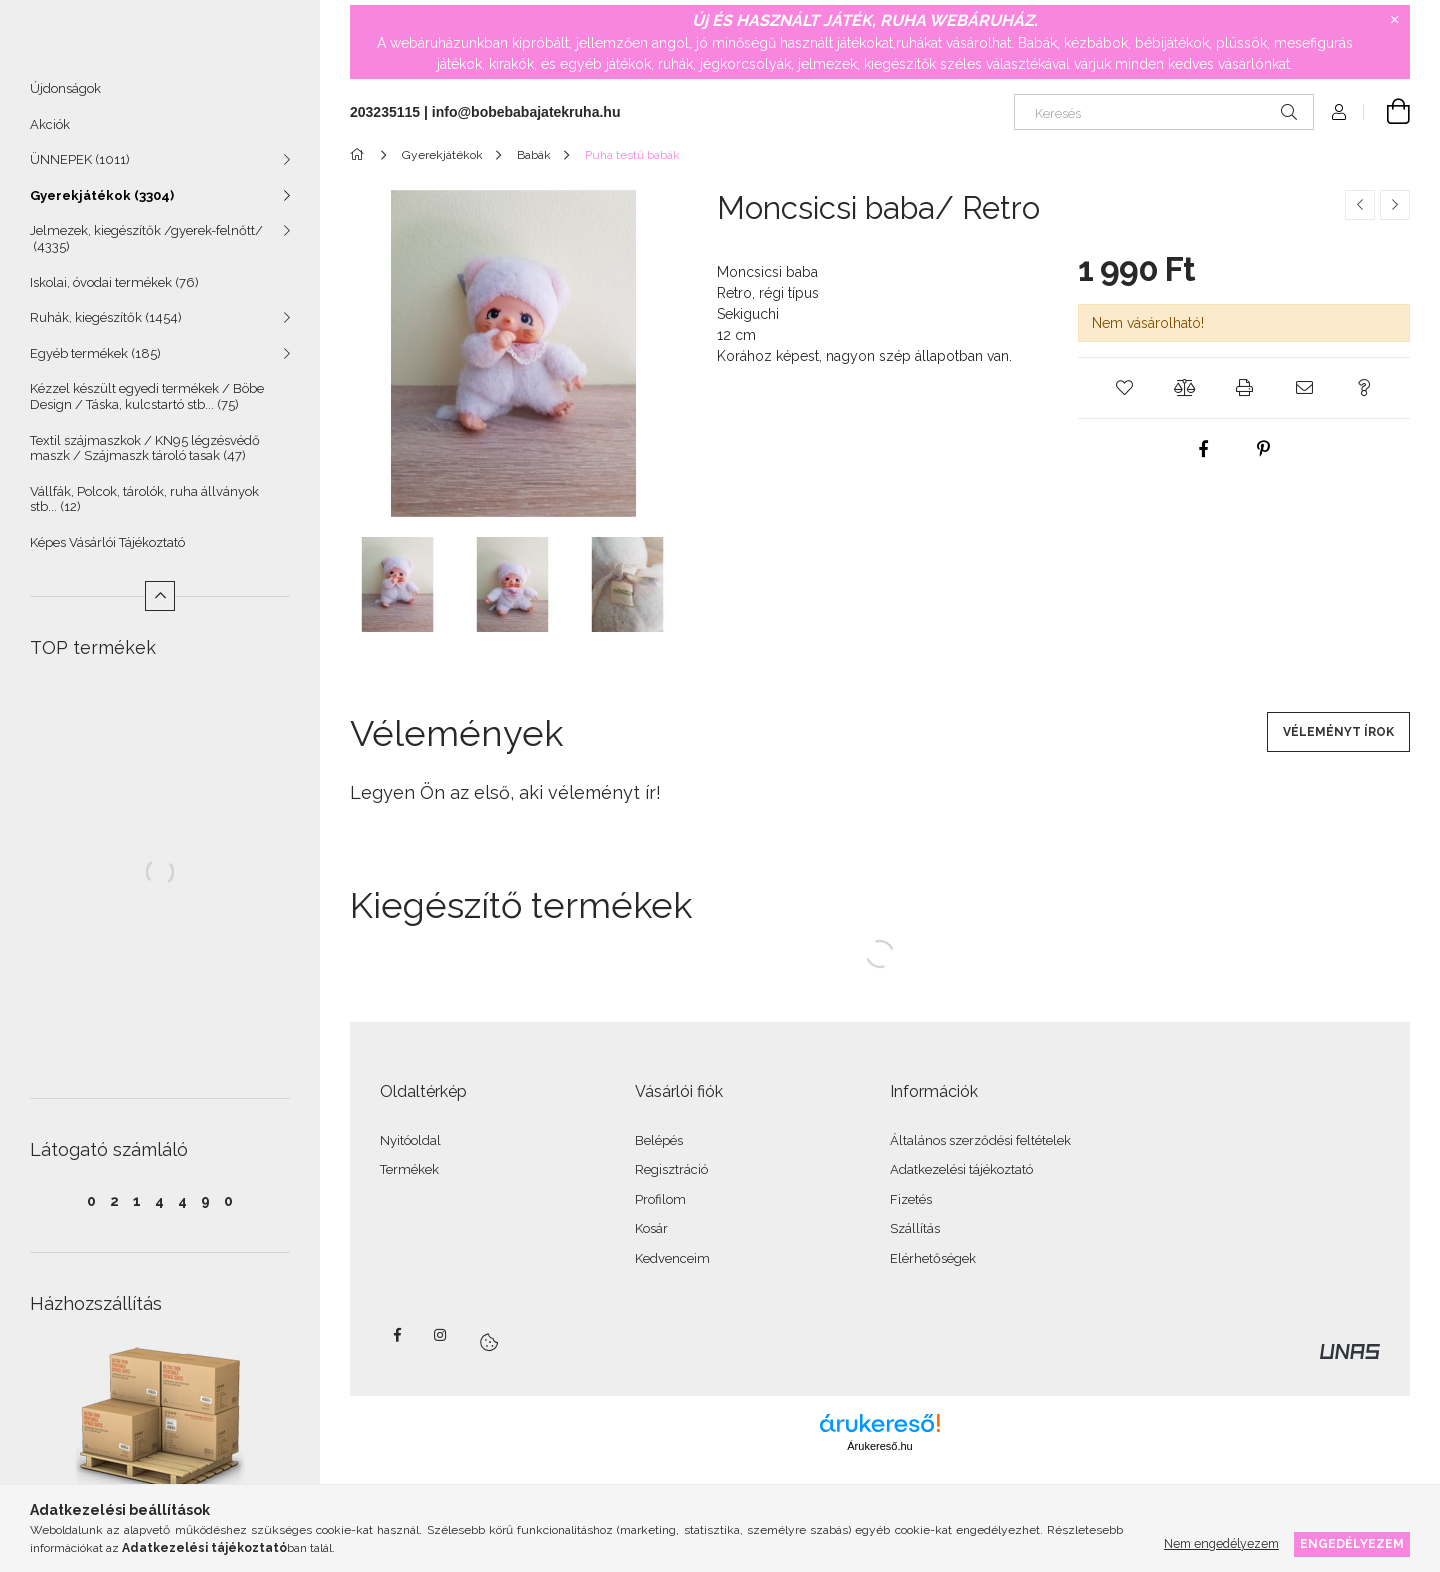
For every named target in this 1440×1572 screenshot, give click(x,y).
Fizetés (911, 1199)
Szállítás (915, 1228)
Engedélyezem (1352, 1543)
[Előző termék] (1360, 205)
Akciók (50, 133)
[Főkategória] (360, 155)
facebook (397, 1335)
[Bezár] (1395, 20)
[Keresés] (1164, 112)
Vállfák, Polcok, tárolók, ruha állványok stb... (144, 508)
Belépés (659, 1140)
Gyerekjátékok (102, 204)
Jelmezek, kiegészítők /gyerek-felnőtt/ (146, 247)
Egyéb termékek (95, 362)
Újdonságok (65, 97)
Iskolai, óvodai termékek (114, 291)
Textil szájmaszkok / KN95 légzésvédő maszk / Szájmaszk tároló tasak (145, 457)
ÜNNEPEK (80, 168)
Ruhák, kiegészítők (106, 326)
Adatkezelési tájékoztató (961, 1169)
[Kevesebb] (160, 605)
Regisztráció (671, 1169)
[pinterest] (1264, 449)
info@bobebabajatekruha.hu (526, 112)
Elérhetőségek (933, 1258)
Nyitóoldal (410, 1140)
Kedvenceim (672, 1258)
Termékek (409, 1169)
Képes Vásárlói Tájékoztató (107, 551)
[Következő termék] (1395, 205)
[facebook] (1204, 449)
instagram (441, 1335)
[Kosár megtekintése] (1387, 112)
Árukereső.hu (879, 1446)
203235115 (385, 112)
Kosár (651, 1228)
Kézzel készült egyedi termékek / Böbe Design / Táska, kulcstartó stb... (147, 405)
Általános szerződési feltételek (980, 1140)
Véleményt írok (1338, 732)
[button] (1124, 388)
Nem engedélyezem (1221, 1543)
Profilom (660, 1199)
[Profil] (1339, 112)
